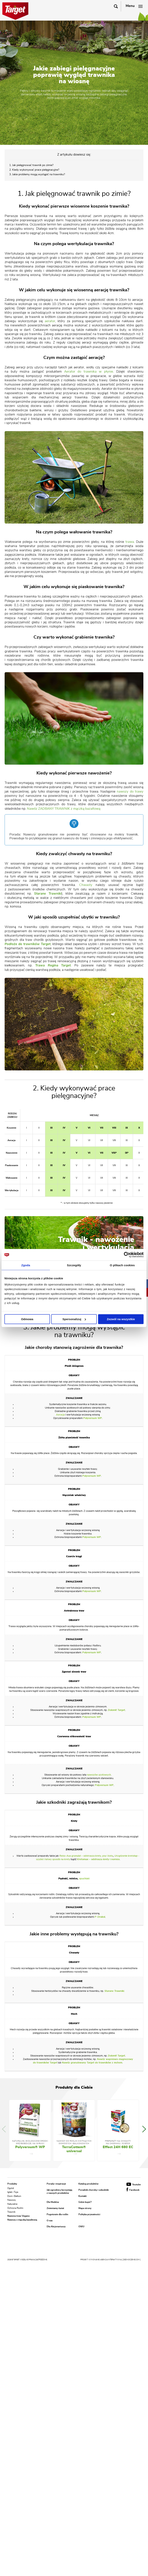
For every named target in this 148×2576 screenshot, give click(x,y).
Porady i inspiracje (56, 2184)
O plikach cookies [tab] (122, 1265)
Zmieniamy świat (55, 2208)
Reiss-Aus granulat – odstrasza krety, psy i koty (86, 1856)
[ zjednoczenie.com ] (131, 2260)
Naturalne (12, 2204)
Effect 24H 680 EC (118, 2147)
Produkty (12, 2184)
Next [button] (144, 2129)
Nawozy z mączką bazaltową (22, 2220)
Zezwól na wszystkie (121, 1319)
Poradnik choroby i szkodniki (93, 2190)
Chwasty (85, 885)
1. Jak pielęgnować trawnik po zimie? (31, 165)
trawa (129, 541)
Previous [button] (4, 2129)
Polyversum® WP (30, 2147)
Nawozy (11, 2200)
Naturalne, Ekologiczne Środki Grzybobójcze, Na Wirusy (30, 2142)
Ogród (10, 2188)
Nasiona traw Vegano (18, 2216)
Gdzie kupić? (85, 2202)
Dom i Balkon (14, 2196)
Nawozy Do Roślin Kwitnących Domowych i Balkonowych (74, 2142)
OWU (81, 2227)
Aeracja (60, 1415)
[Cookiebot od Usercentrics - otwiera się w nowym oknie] (127, 1255)
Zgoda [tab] (25, 1265)
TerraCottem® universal (74, 2149)
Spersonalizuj (74, 1319)
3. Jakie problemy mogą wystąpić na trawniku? (37, 174)
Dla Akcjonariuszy (56, 2227)
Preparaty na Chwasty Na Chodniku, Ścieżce (118, 2142)
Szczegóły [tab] (74, 1265)
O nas (50, 2220)
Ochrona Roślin (15, 2208)
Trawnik (11, 2212)
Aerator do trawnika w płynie (88, 371)
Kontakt (82, 2196)
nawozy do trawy (130, 791)
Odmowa (27, 1319)
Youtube (133, 2184)
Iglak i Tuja (12, 2192)
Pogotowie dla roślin (57, 2214)
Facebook (132, 2190)
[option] (30, 2130)
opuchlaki (84, 1878)
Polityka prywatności (89, 2214)
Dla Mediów (53, 2202)
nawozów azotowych (99, 1775)
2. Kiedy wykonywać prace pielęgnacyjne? (34, 169)
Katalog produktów (88, 2184)
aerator (50, 321)
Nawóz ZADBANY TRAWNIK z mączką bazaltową (63, 808)
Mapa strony (84, 2208)
